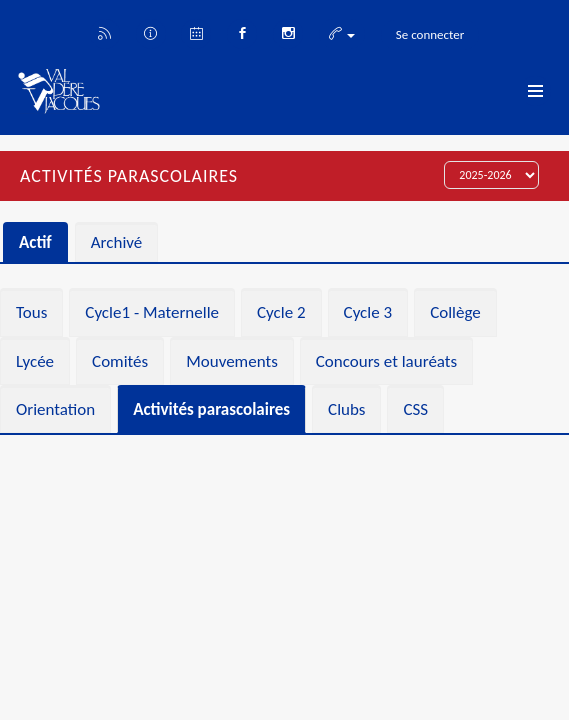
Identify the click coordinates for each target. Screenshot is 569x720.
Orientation (55, 409)
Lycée (35, 361)
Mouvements (232, 361)
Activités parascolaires (211, 409)
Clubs (346, 409)
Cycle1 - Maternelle (152, 312)
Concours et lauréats (386, 361)
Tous (31, 312)
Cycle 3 (368, 312)
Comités (120, 361)
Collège (455, 312)
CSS (415, 409)
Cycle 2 (281, 312)
